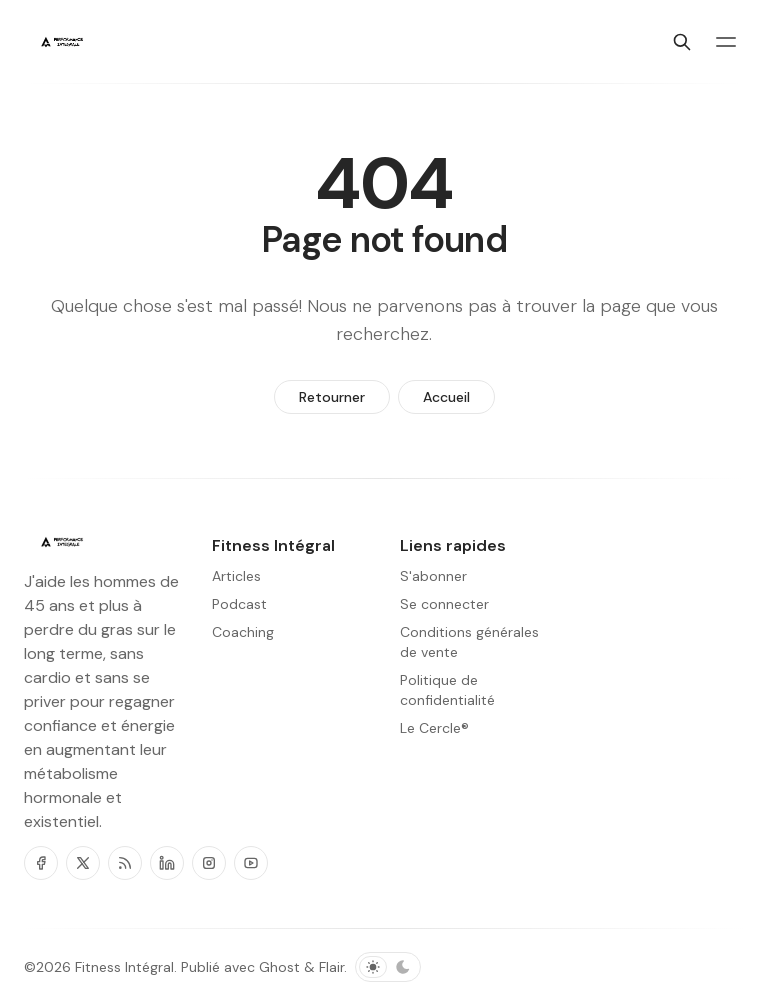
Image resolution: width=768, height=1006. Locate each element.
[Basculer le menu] (726, 42)
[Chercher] (682, 42)
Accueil (446, 397)
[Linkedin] (167, 863)
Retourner (332, 397)
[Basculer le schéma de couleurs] (388, 967)
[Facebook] (41, 863)
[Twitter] (83, 863)
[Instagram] (209, 863)
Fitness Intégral (124, 967)
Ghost (279, 967)
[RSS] (125, 863)
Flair (331, 967)
